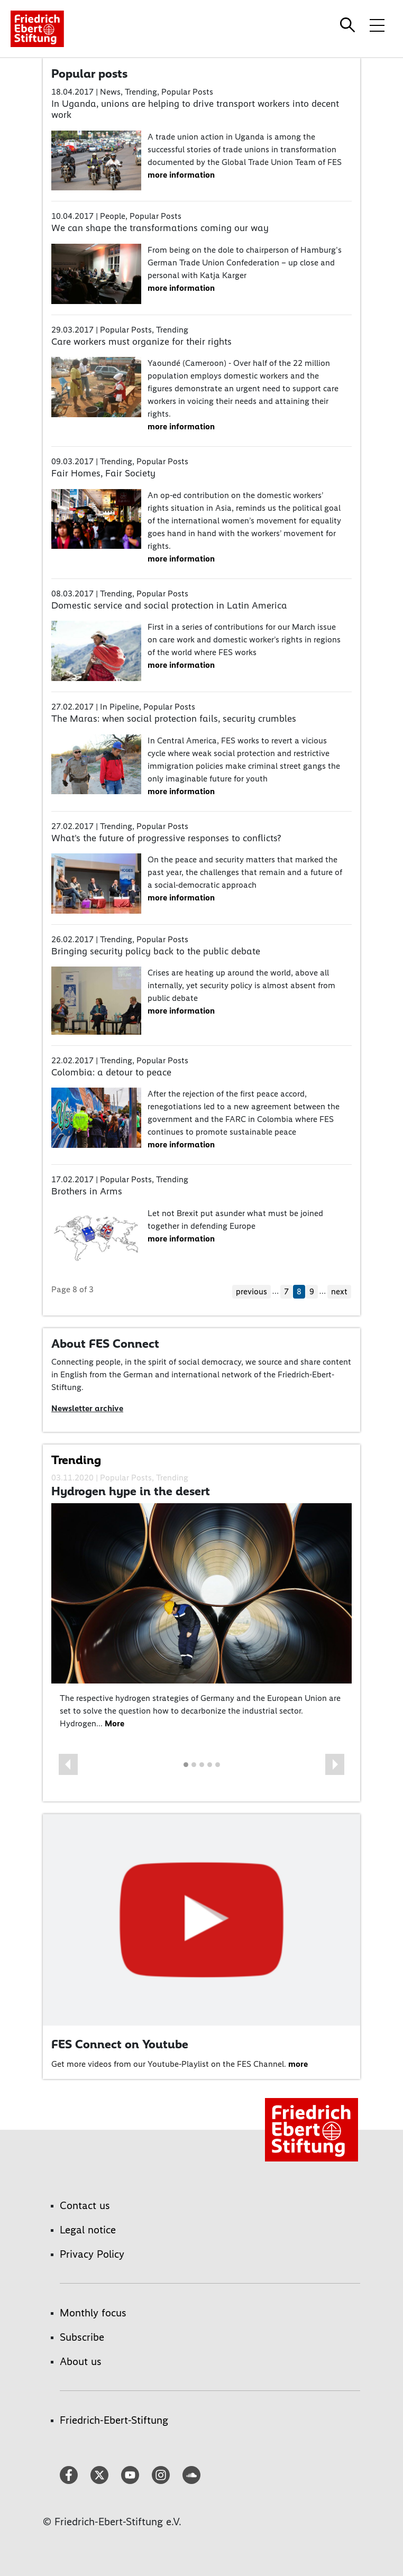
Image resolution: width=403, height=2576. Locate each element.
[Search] (349, 25)
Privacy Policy (92, 2254)
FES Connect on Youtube (119, 2044)
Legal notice (88, 2229)
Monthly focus (93, 2312)
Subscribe (82, 2337)
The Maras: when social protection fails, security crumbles (173, 718)
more (298, 2064)
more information (181, 175)
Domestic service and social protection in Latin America (169, 605)
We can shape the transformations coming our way (160, 228)
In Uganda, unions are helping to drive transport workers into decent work (195, 109)
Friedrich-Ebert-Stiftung (114, 2420)
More (114, 1723)
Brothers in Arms (86, 1191)
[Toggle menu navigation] (377, 25)
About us (81, 2361)
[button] (68, 1764)
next (339, 1291)
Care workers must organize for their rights (141, 341)
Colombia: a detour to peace (111, 1072)
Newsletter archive (87, 1408)
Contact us (85, 2205)
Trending (76, 1459)
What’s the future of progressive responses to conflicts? (166, 838)
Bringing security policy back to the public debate (155, 951)
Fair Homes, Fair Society (103, 473)
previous (251, 1291)
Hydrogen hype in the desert (130, 1491)
